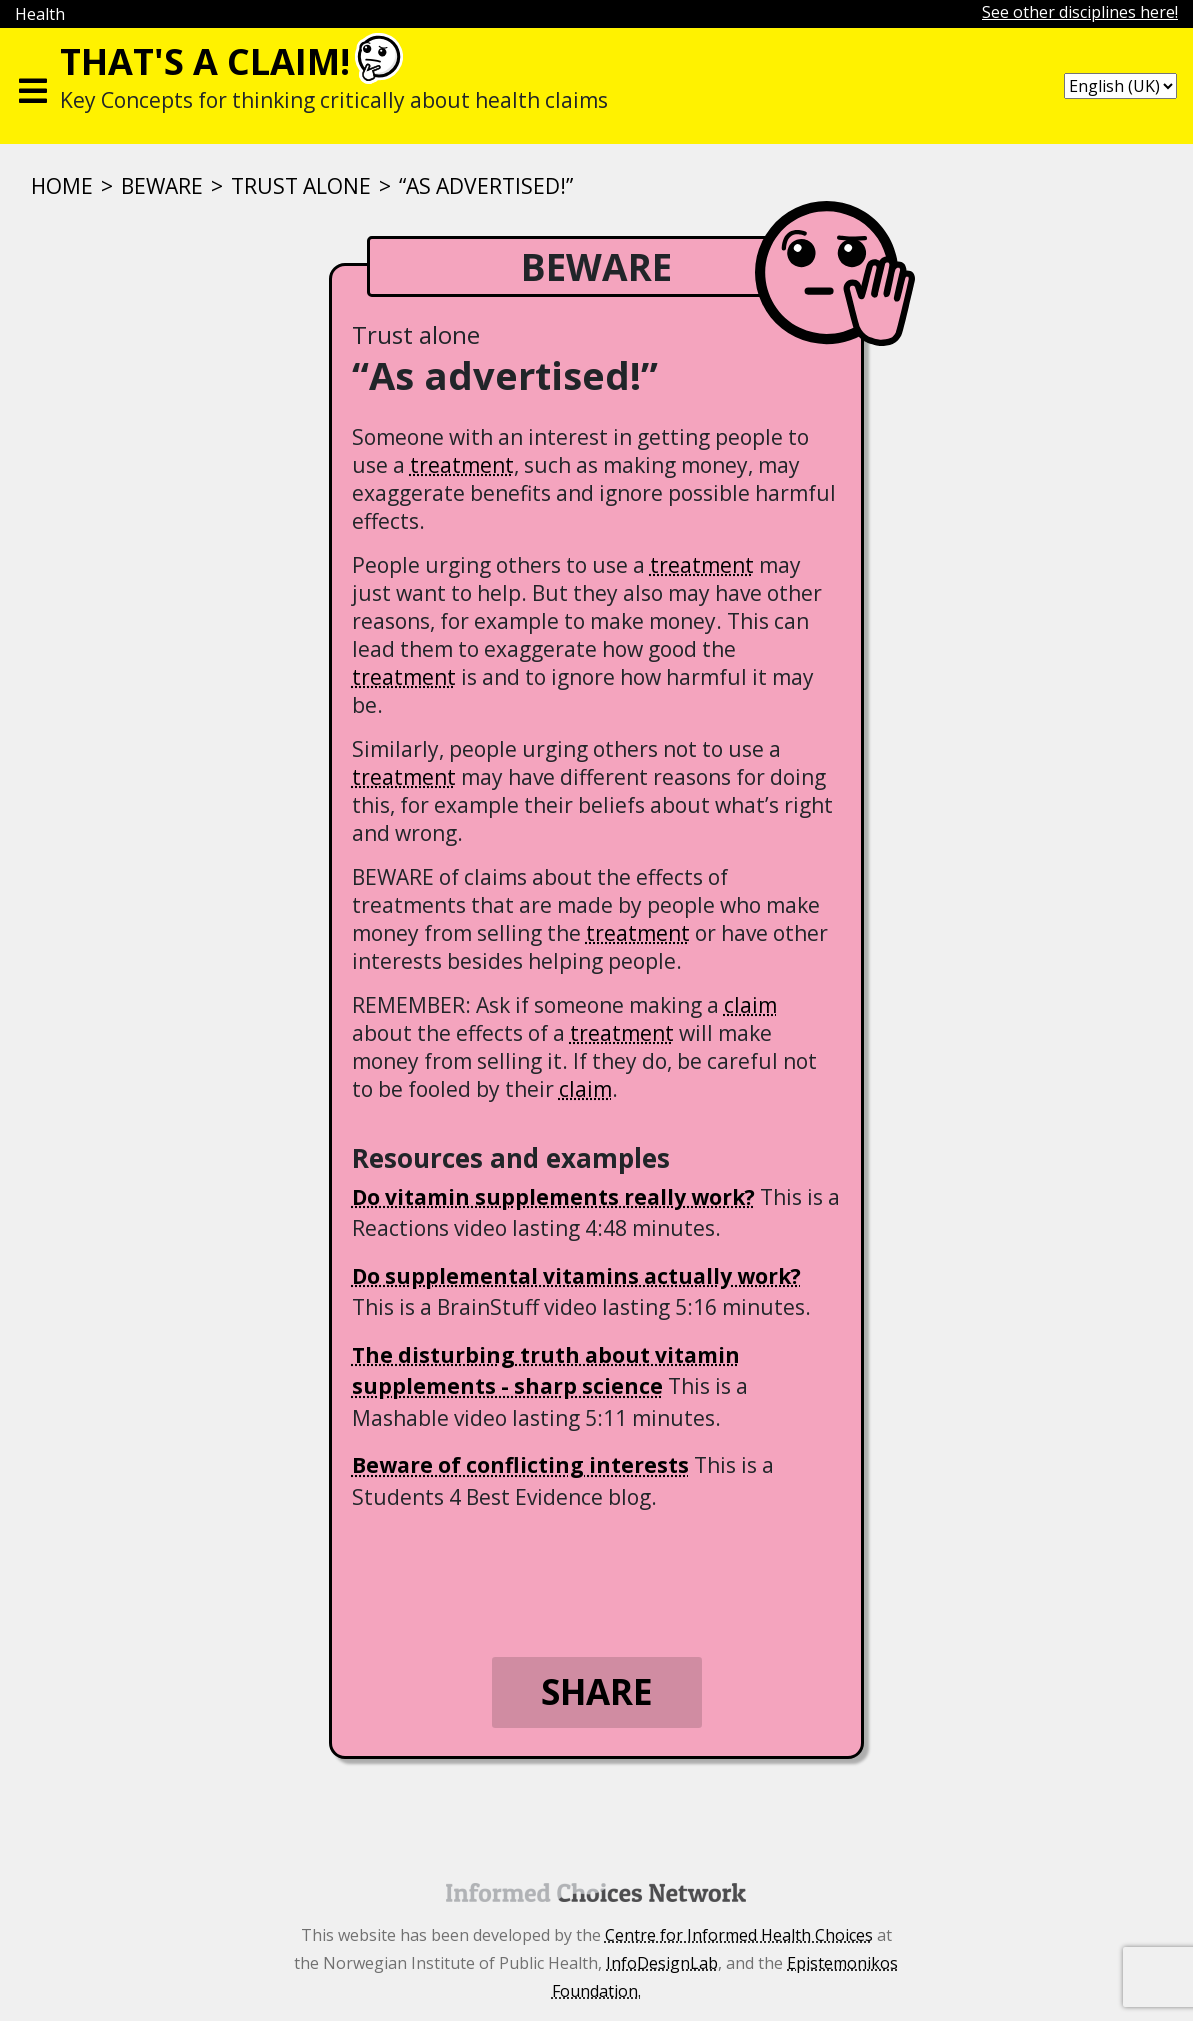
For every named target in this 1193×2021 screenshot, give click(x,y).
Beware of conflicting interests (520, 1465)
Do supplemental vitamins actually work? (576, 1276)
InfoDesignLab (662, 1963)
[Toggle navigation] (33, 86)
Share (597, 1691)
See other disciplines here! (1080, 12)
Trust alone (301, 186)
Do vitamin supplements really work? (553, 1197)
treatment (462, 465)
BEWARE (162, 186)
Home (62, 186)
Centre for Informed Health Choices (739, 1935)
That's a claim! (205, 61)
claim (750, 1005)
